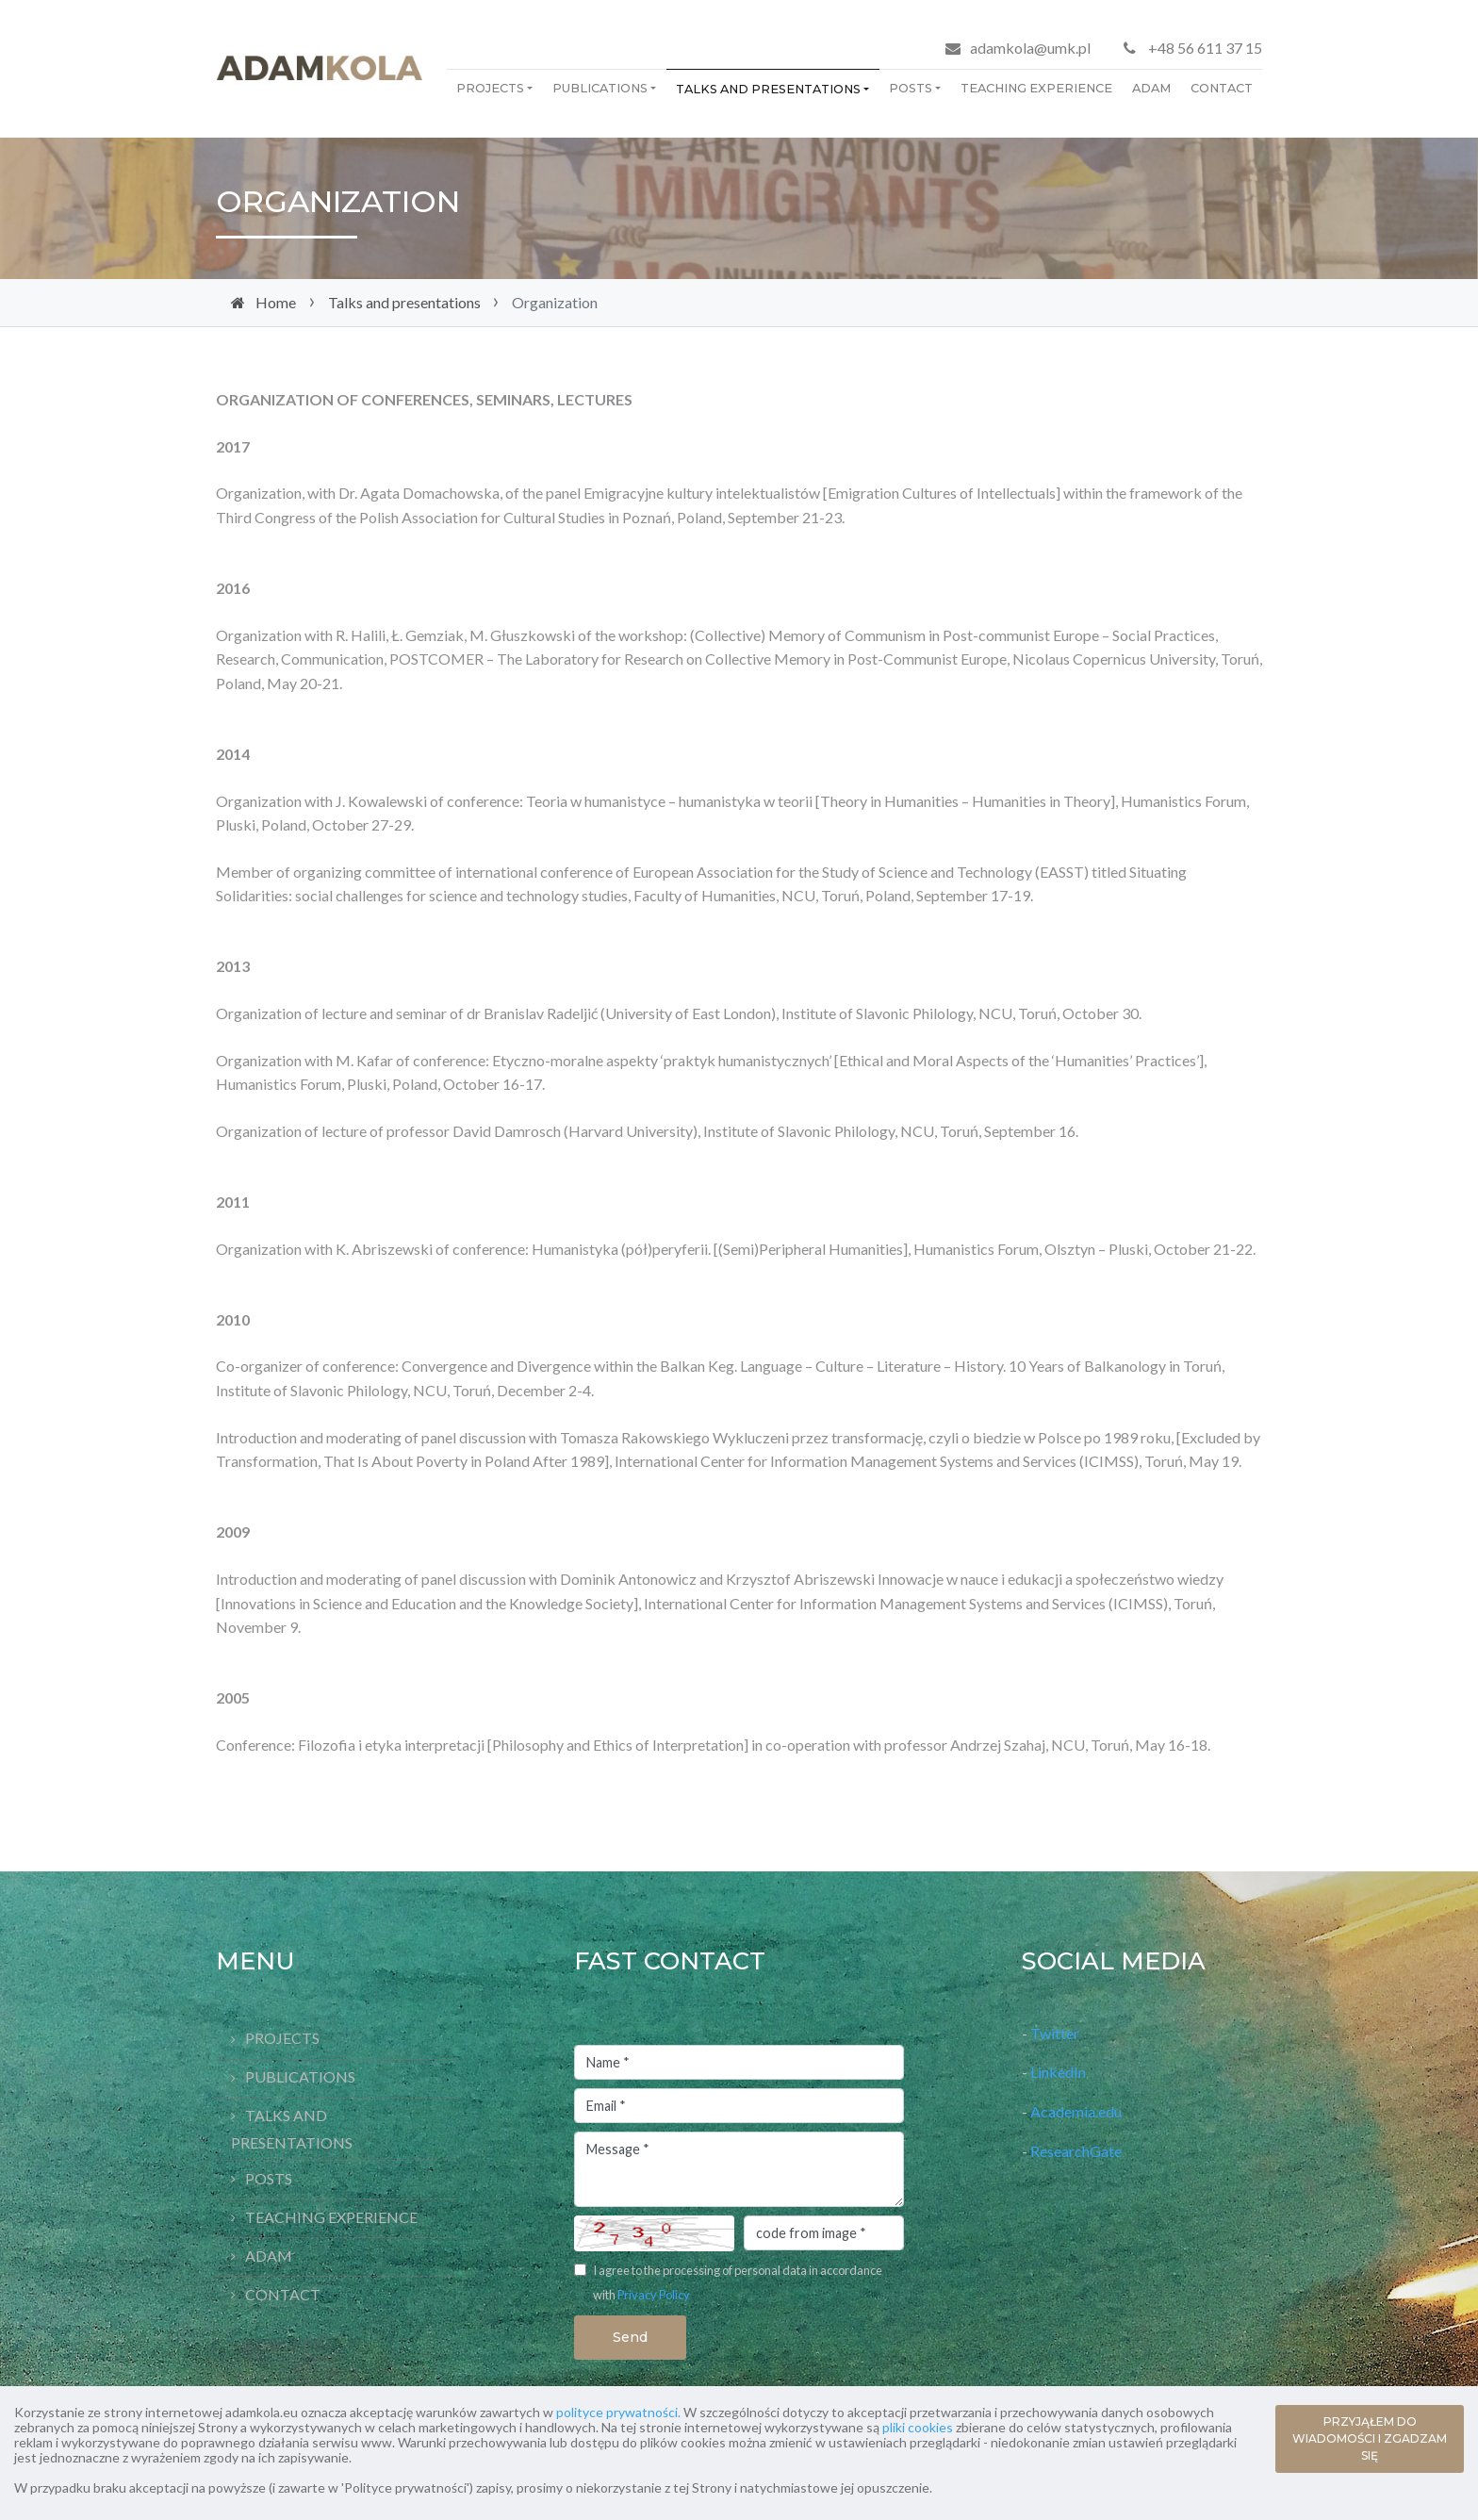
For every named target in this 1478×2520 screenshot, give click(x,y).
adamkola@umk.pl (1030, 48)
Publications (600, 88)
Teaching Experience (1036, 88)
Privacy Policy (653, 2294)
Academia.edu (1077, 2111)
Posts (910, 88)
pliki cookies (917, 2427)
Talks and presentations (768, 89)
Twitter (1054, 2033)
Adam (1151, 88)
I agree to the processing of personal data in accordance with (737, 2282)
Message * (739, 2169)
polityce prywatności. (618, 2412)
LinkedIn (1058, 2072)
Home (275, 302)
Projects (490, 88)
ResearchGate (1076, 2151)
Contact (1222, 88)
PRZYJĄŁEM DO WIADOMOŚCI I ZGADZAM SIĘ (1369, 2438)
